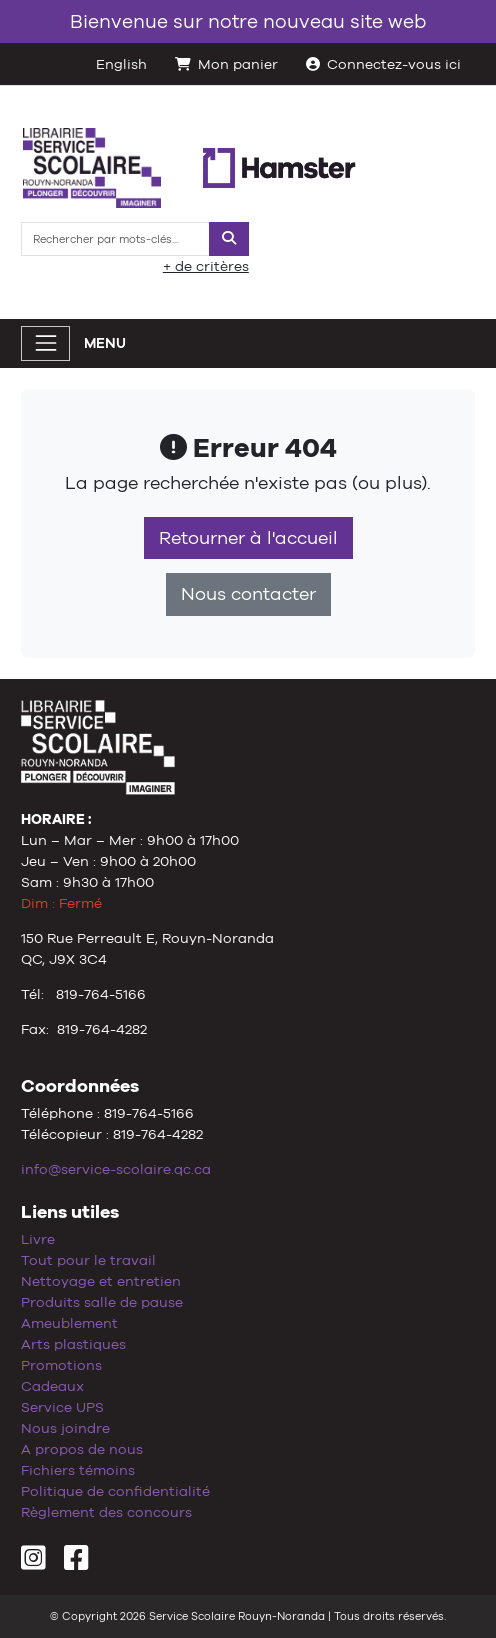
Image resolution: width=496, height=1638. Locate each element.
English (121, 64)
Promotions (61, 1365)
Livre (38, 1239)
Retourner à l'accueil (248, 538)
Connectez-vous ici (383, 64)
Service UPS (62, 1407)
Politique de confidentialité (115, 1491)
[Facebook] (76, 1563)
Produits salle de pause (102, 1302)
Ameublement (69, 1323)
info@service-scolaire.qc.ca (116, 1169)
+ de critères (206, 266)
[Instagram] (33, 1563)
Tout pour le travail (88, 1260)
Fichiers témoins (78, 1470)
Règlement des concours (106, 1512)
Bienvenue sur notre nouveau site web (248, 21)
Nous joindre (65, 1428)
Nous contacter (248, 594)
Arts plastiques (73, 1344)
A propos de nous (82, 1449)
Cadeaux (52, 1386)
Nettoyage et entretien (101, 1281)
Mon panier (226, 64)
